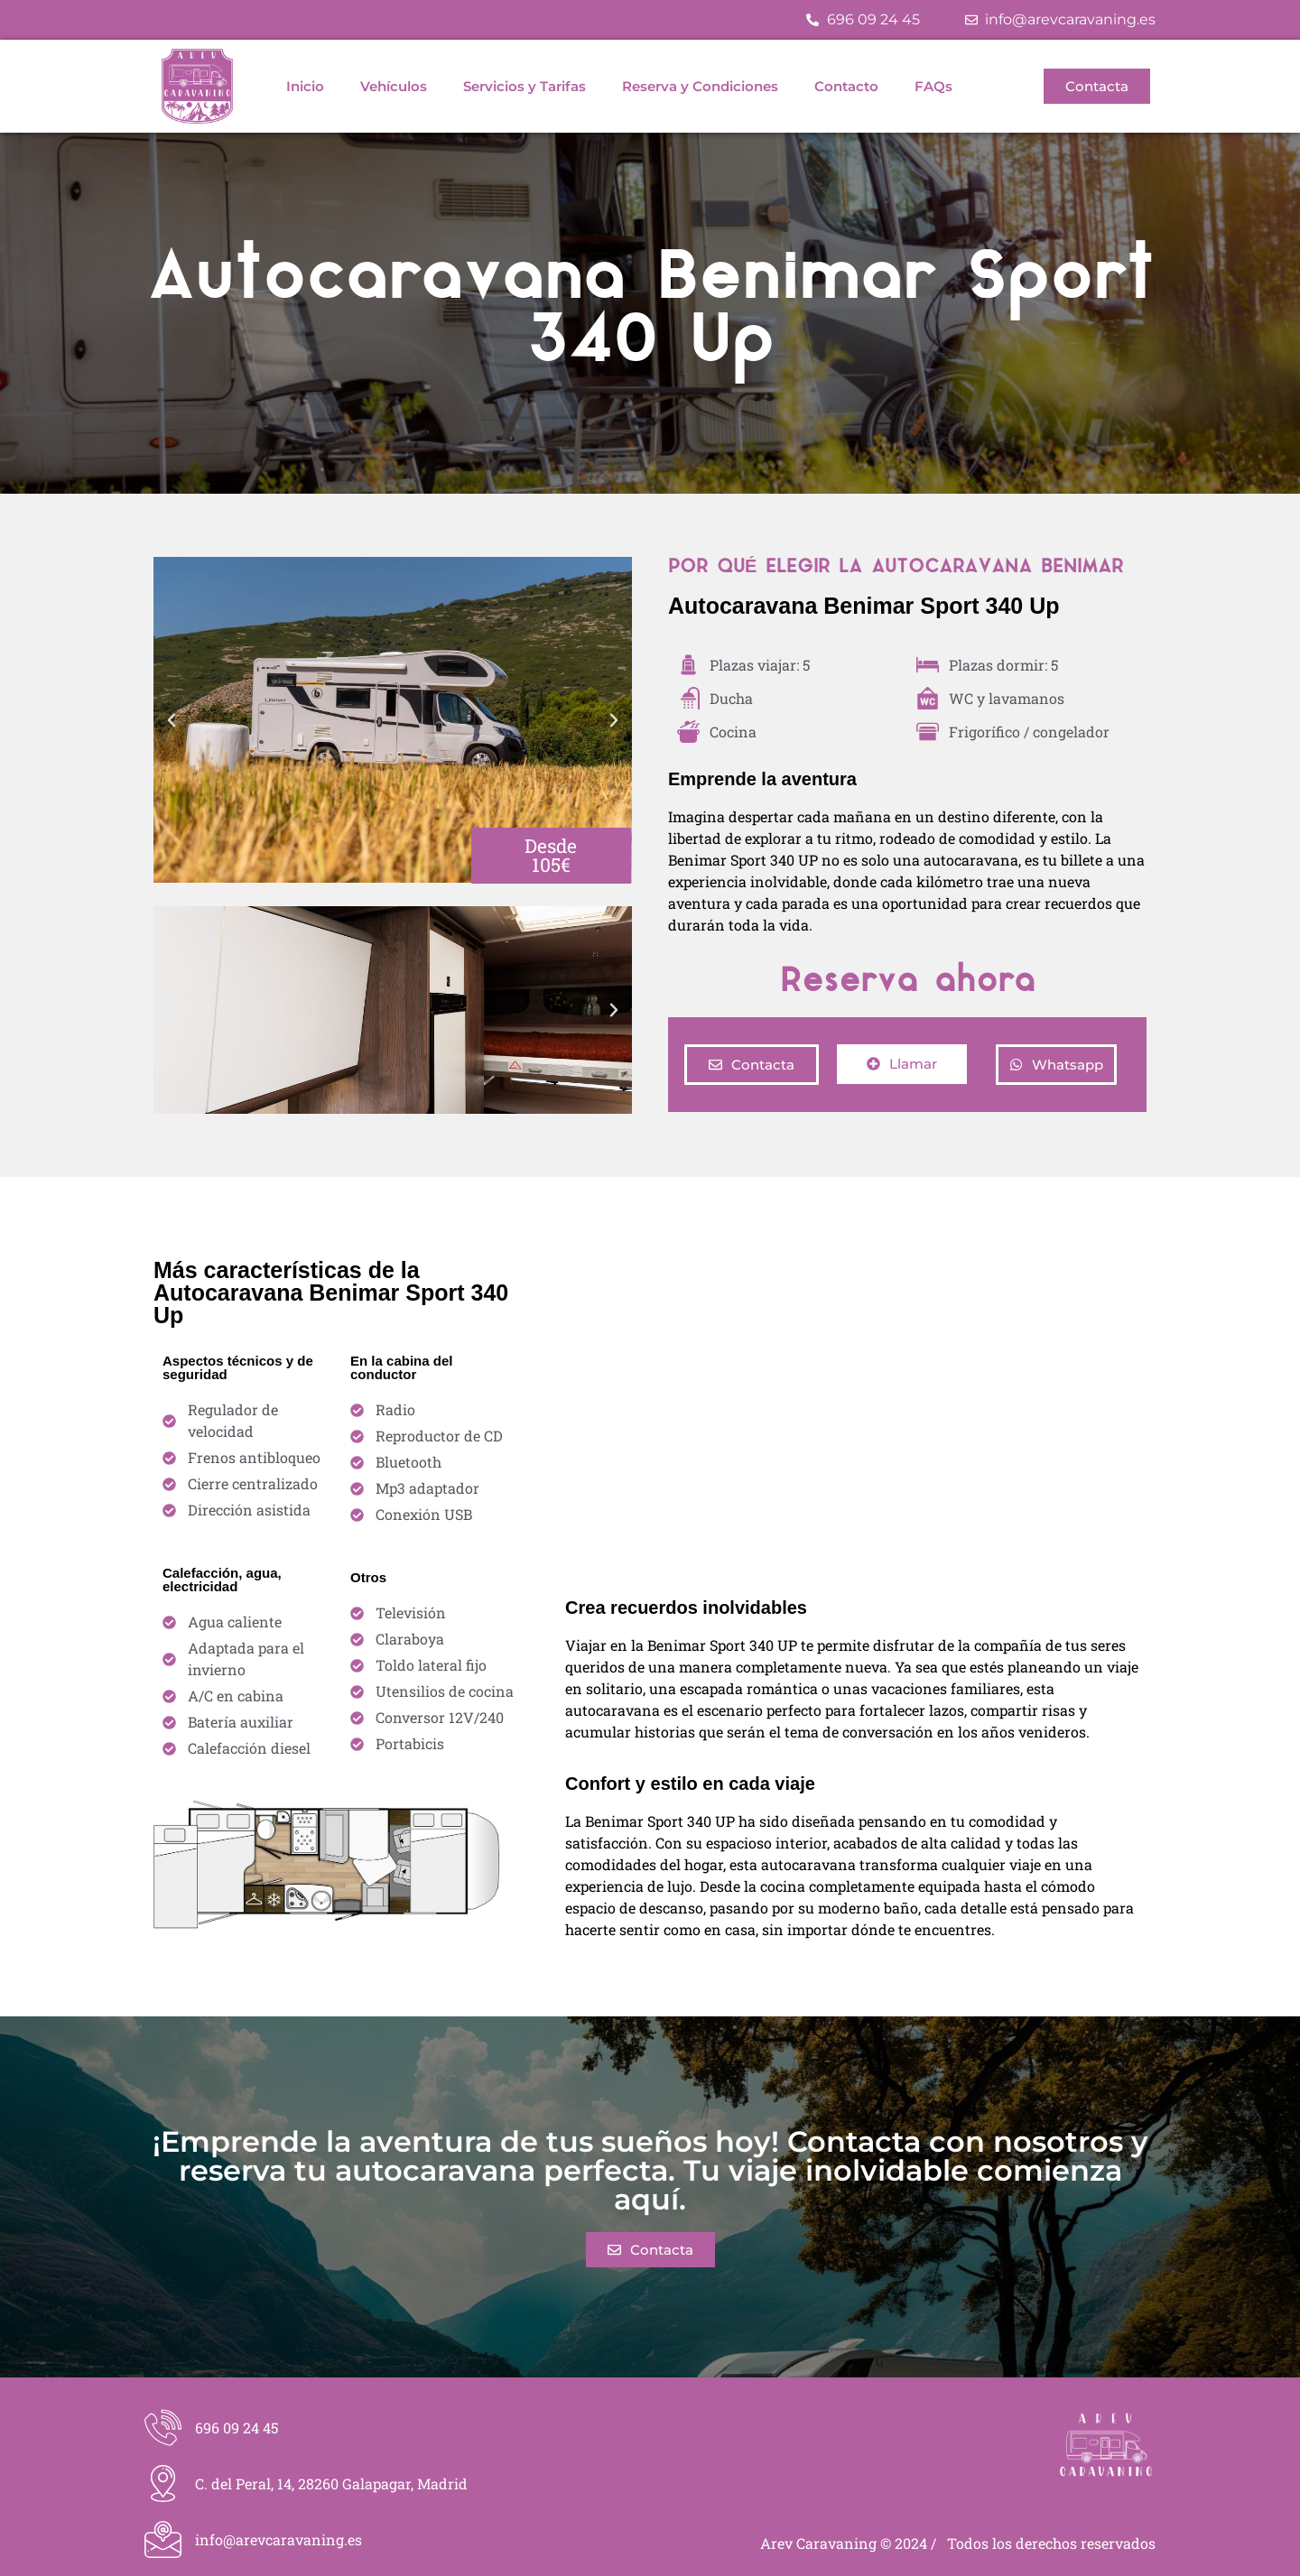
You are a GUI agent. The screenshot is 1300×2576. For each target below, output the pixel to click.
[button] (171, 720)
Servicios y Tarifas (524, 86)
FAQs (933, 86)
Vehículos (393, 86)
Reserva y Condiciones (700, 86)
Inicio (305, 86)
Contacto (846, 86)
